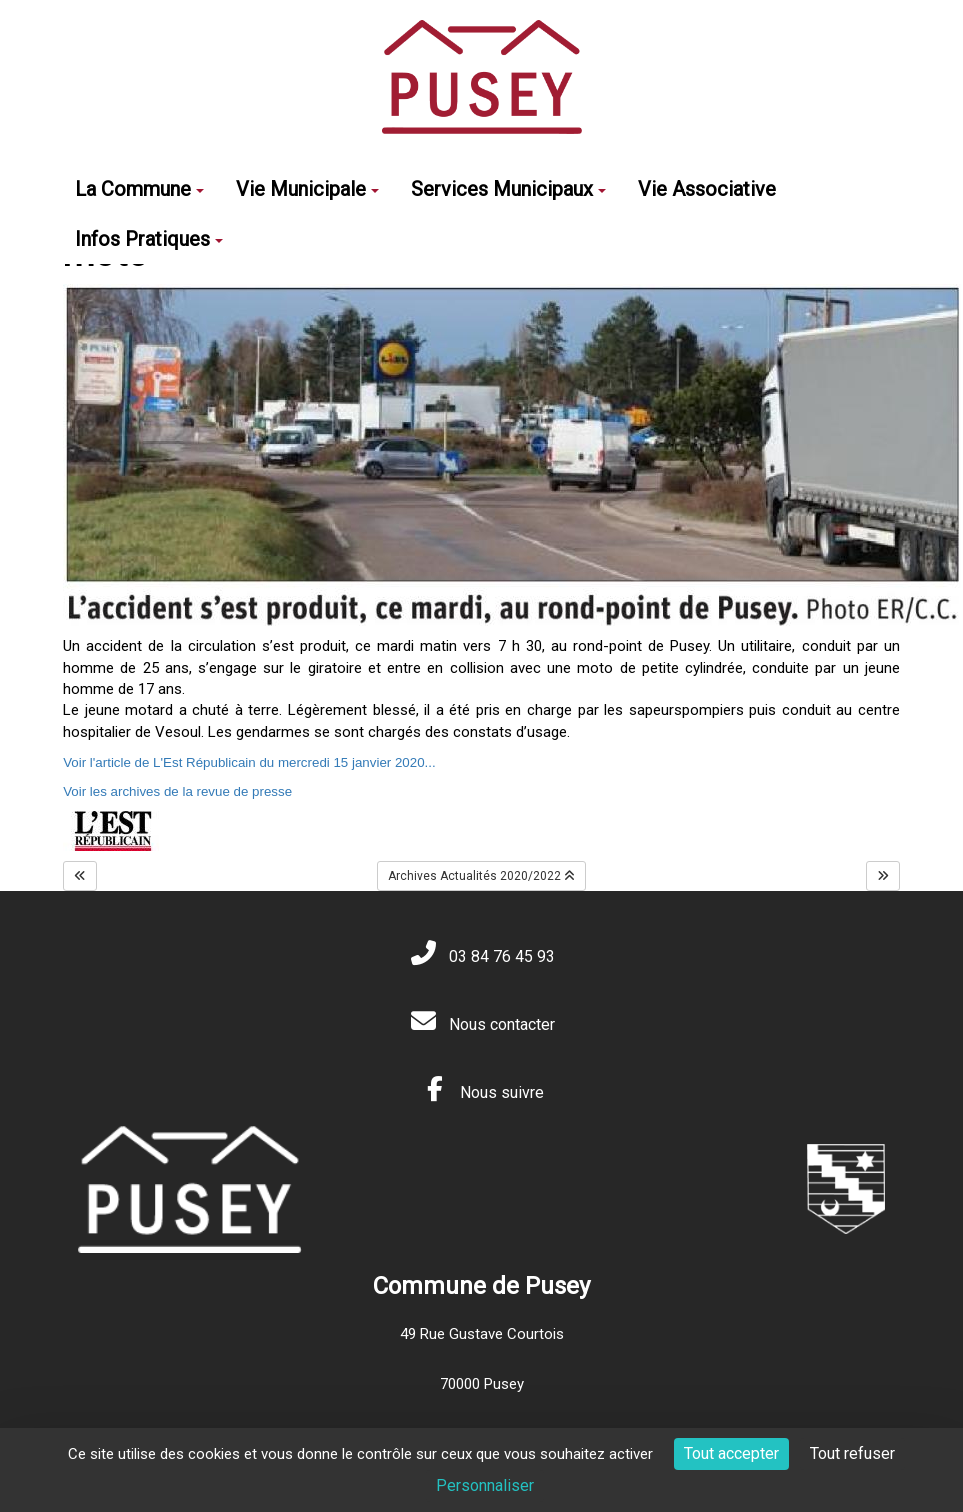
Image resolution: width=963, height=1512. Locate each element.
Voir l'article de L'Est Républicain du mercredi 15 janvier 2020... (249, 762)
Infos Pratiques (149, 239)
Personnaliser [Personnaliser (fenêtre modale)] (485, 1485)
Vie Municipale (307, 189)
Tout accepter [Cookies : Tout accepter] (731, 1453)
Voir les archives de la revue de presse (177, 791)
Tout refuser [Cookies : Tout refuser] (852, 1453)
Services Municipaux (508, 189)
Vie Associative (707, 189)
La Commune (139, 189)
